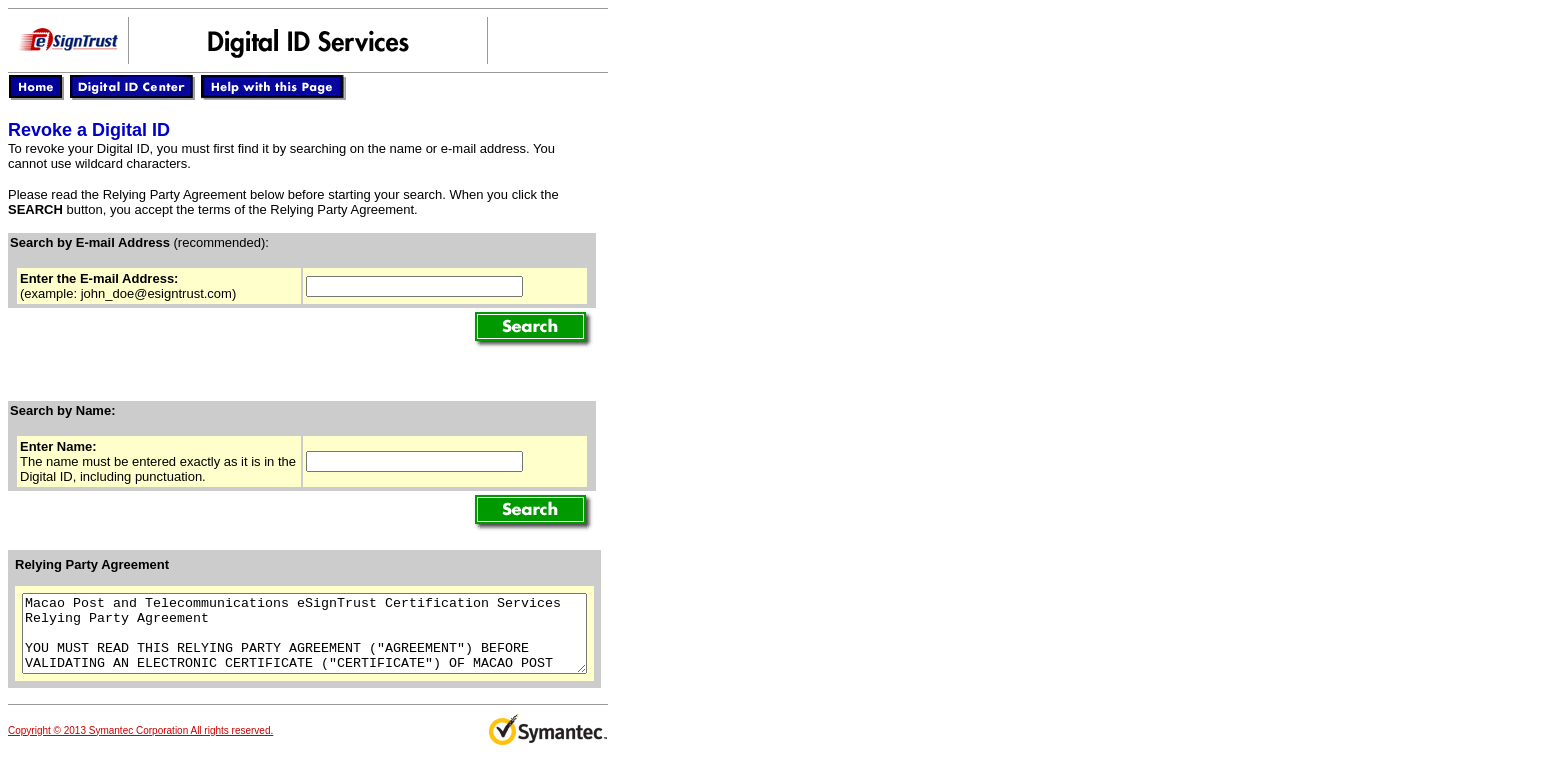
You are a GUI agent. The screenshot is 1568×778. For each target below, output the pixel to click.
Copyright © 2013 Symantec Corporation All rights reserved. (140, 745)
